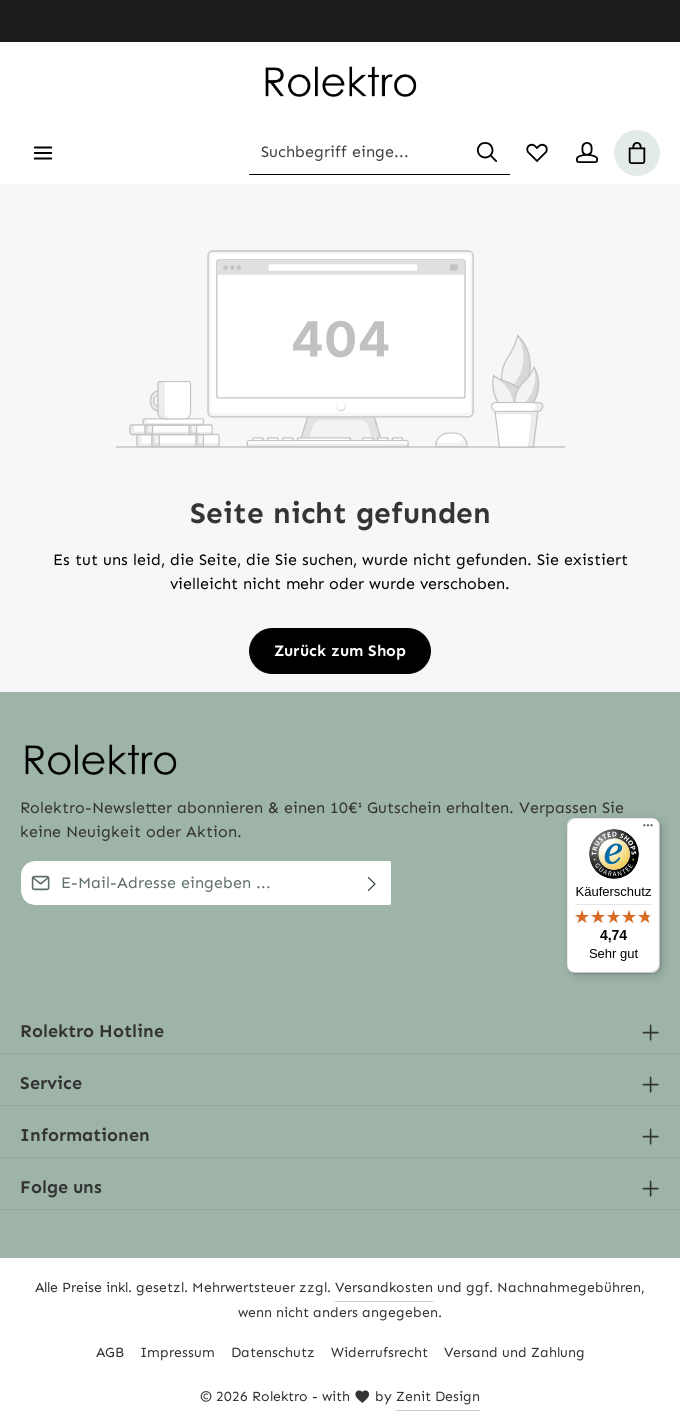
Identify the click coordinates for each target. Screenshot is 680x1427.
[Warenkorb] (637, 153)
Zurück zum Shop (340, 650)
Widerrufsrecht (379, 1352)
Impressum (177, 1352)
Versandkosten (384, 1287)
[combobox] (357, 153)
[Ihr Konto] (587, 153)
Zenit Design (438, 1396)
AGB (110, 1352)
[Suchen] (487, 153)
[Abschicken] (372, 883)
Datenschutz (273, 1352)
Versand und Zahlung (514, 1352)
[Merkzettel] (537, 153)
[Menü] (43, 153)
